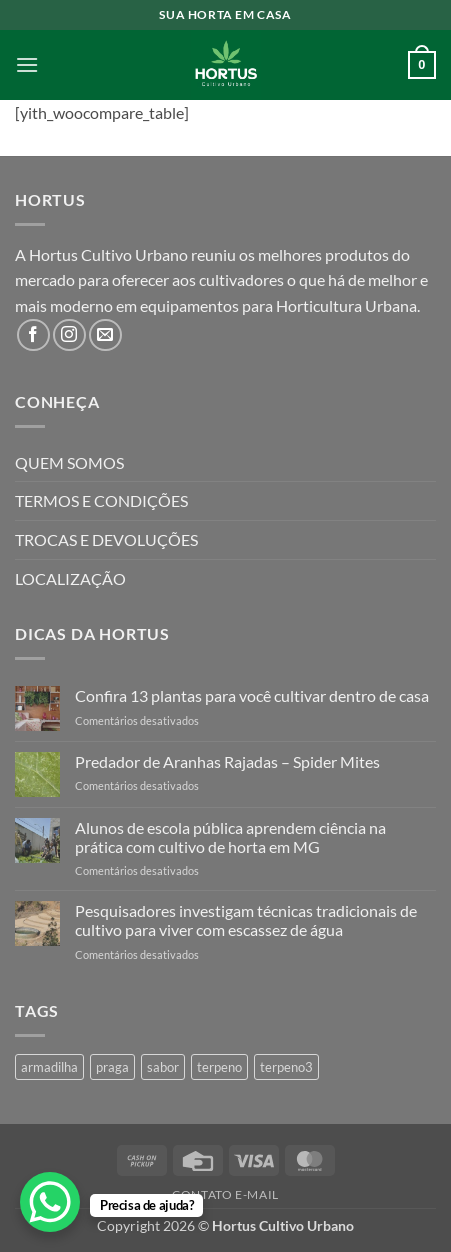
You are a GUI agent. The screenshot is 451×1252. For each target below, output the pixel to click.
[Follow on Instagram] (69, 335)
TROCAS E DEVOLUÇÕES (106, 539)
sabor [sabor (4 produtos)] (163, 1067)
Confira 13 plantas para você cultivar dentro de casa (252, 695)
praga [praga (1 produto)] (112, 1067)
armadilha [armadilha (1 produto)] (49, 1067)
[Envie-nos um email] (105, 335)
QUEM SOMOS (69, 462)
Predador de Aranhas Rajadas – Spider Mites (227, 761)
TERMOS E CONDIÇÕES (101, 500)
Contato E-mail (225, 1194)
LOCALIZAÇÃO (70, 578)
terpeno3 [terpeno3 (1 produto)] (286, 1067)
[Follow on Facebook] (33, 335)
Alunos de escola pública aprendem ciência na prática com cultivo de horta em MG (230, 837)
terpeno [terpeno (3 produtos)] (219, 1067)
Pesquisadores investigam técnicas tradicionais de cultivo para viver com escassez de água (246, 920)
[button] (27, 64)
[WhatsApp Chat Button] (50, 1202)
